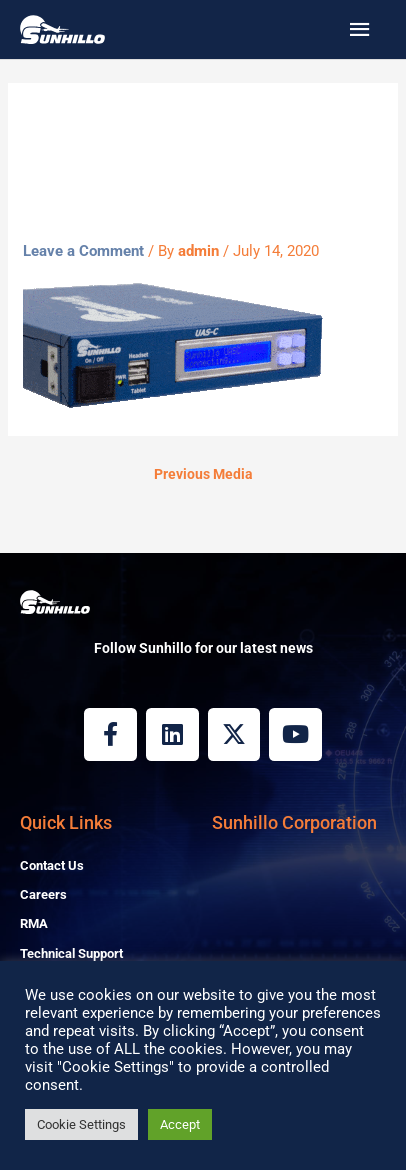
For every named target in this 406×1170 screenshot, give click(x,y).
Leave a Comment (83, 251)
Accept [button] (180, 1124)
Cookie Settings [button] (81, 1124)
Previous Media (203, 474)
